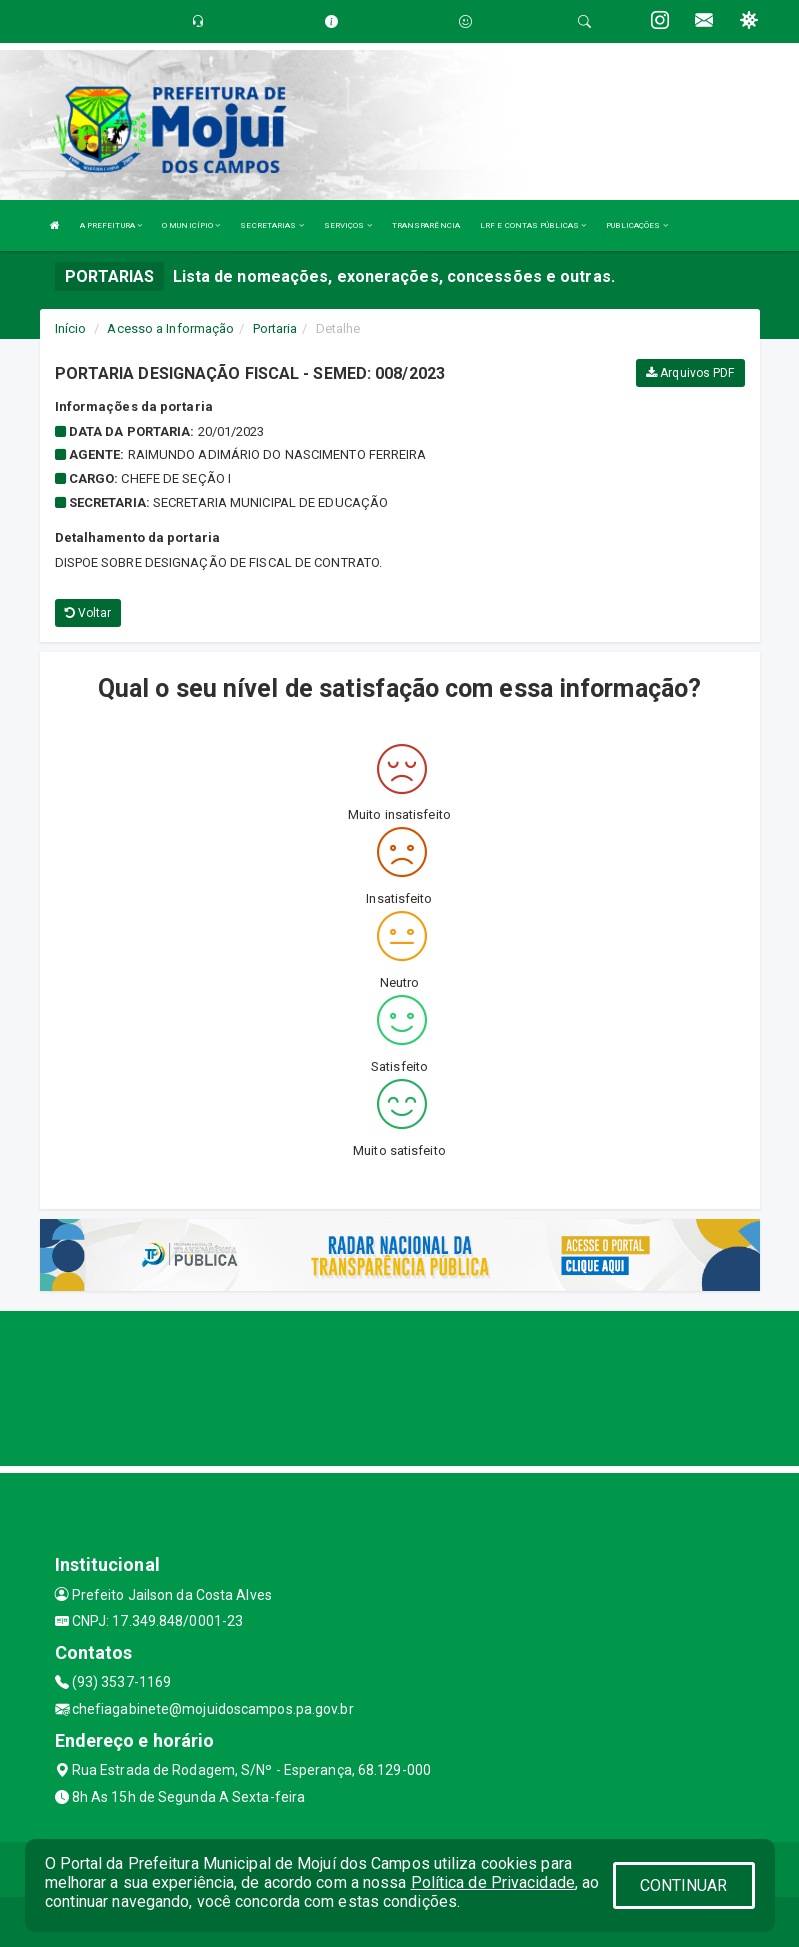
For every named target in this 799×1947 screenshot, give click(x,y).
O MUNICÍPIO (191, 225)
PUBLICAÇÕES (636, 225)
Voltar (88, 613)
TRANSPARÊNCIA (426, 225)
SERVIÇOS (348, 225)
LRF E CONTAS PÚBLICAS (533, 225)
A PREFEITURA (111, 225)
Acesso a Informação (170, 328)
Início (71, 328)
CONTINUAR (684, 1885)
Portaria (275, 328)
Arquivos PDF (690, 373)
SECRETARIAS (271, 225)
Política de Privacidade (493, 1882)
